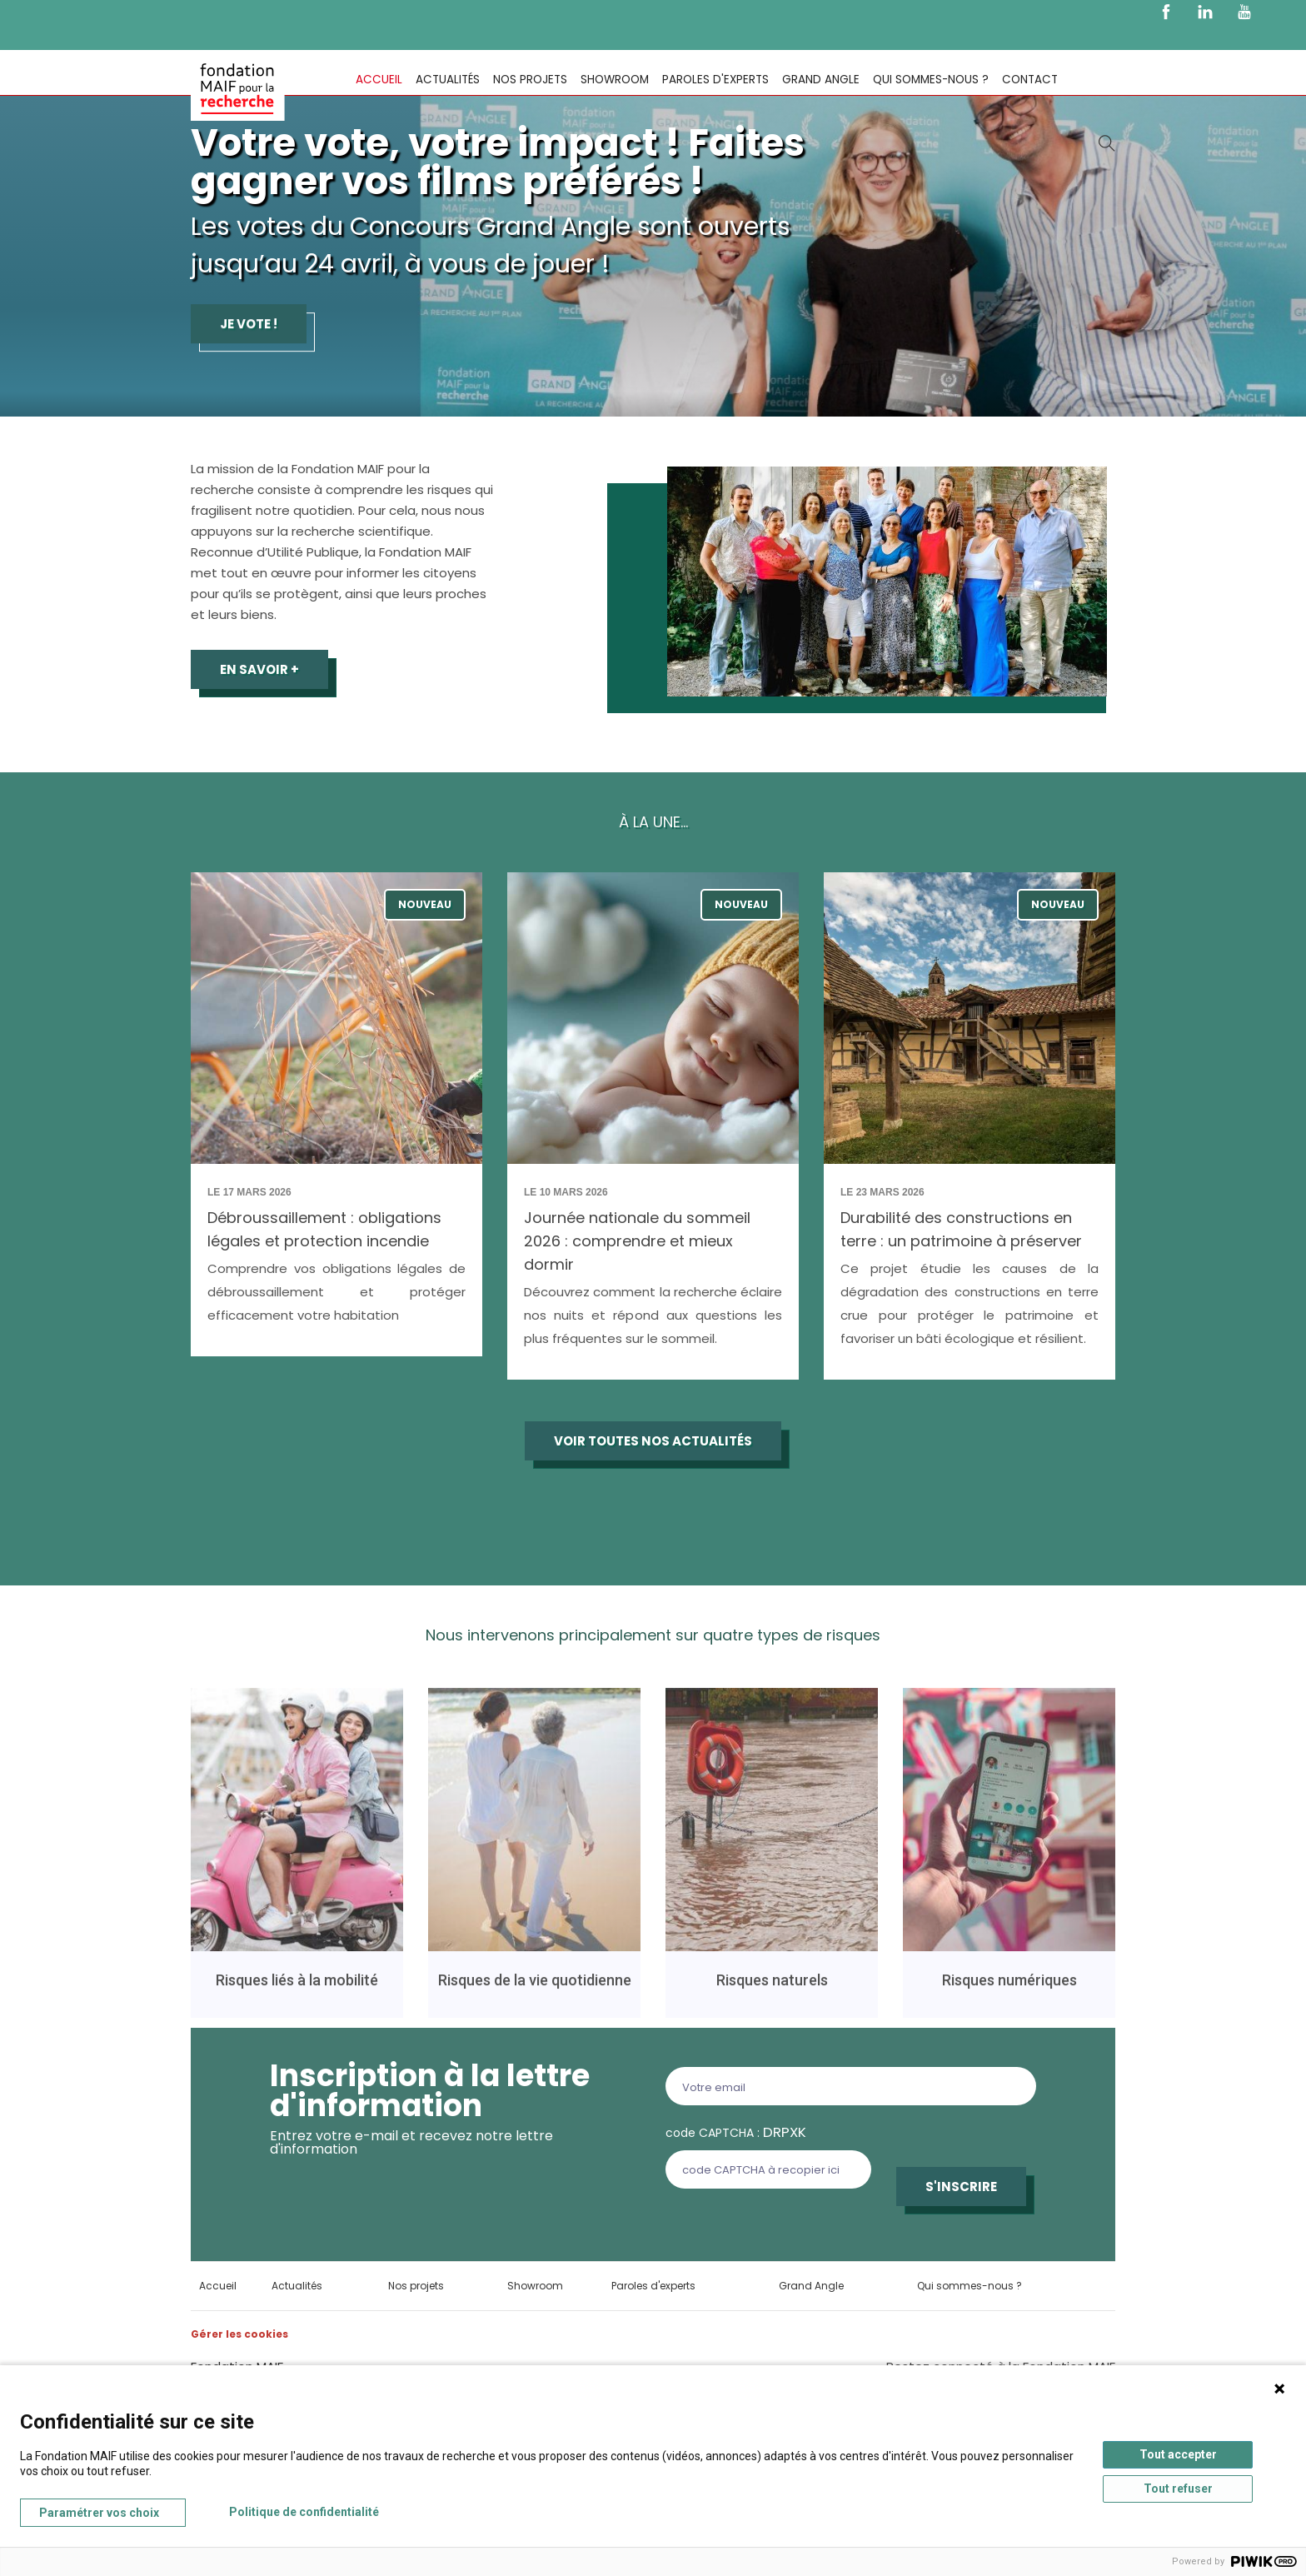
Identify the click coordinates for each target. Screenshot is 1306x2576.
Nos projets (530, 79)
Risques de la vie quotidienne (534, 1989)
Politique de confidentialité (304, 2512)
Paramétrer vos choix (99, 2512)
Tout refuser (1178, 2488)
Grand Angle (821, 79)
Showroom (615, 79)
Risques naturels (772, 1989)
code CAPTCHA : (735, 2132)
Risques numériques (1009, 1989)
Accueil (379, 79)
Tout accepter (1178, 2454)
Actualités (448, 79)
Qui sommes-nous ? (931, 79)
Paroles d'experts (715, 79)
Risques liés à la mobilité (297, 1989)
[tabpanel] (653, 208)
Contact (1030, 79)
